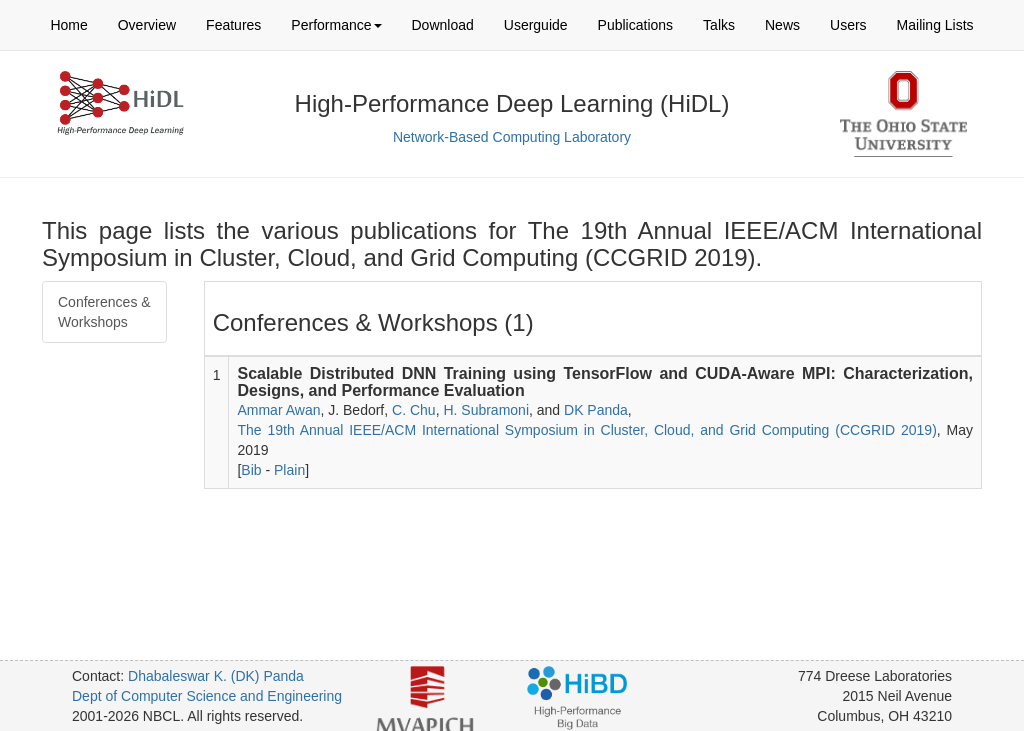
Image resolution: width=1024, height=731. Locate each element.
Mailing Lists (935, 25)
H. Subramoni (486, 410)
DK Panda (596, 410)
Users (848, 25)
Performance (336, 25)
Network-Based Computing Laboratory (512, 137)
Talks (719, 25)
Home (68, 25)
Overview (147, 25)
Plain (289, 470)
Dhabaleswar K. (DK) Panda (216, 676)
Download (443, 25)
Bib (251, 470)
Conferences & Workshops (104, 312)
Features (233, 25)
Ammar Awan (278, 410)
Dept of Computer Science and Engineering (207, 696)
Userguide (536, 25)
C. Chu (414, 410)
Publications (636, 25)
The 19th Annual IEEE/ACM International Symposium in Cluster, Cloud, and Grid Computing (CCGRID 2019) (586, 430)
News (782, 25)
